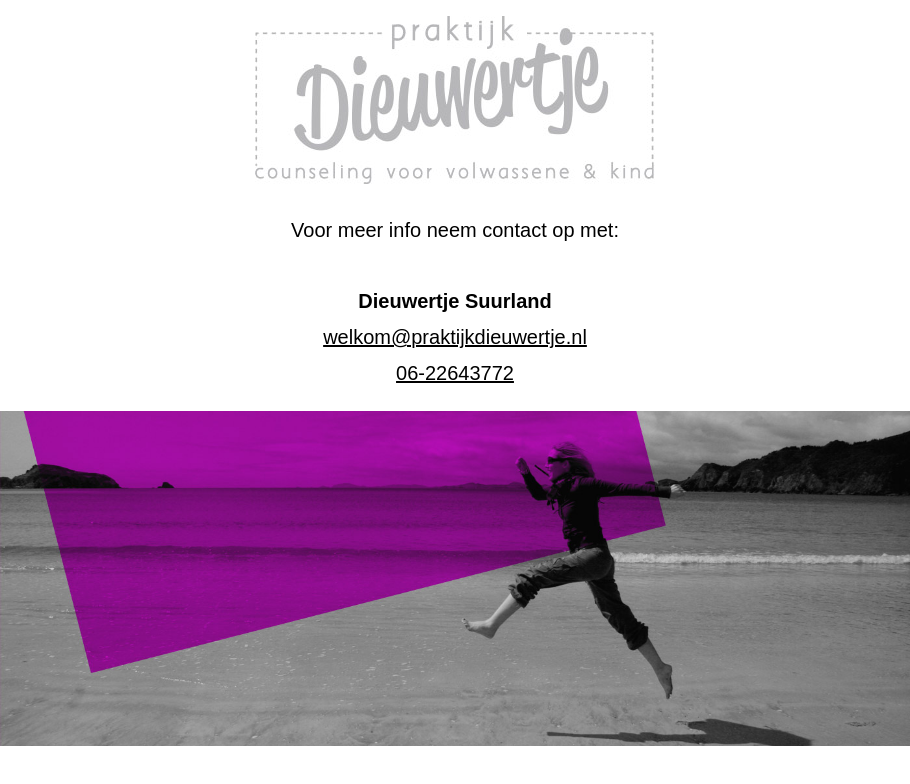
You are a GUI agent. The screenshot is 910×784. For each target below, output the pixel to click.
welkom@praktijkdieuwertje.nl (455, 337)
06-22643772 (455, 373)
